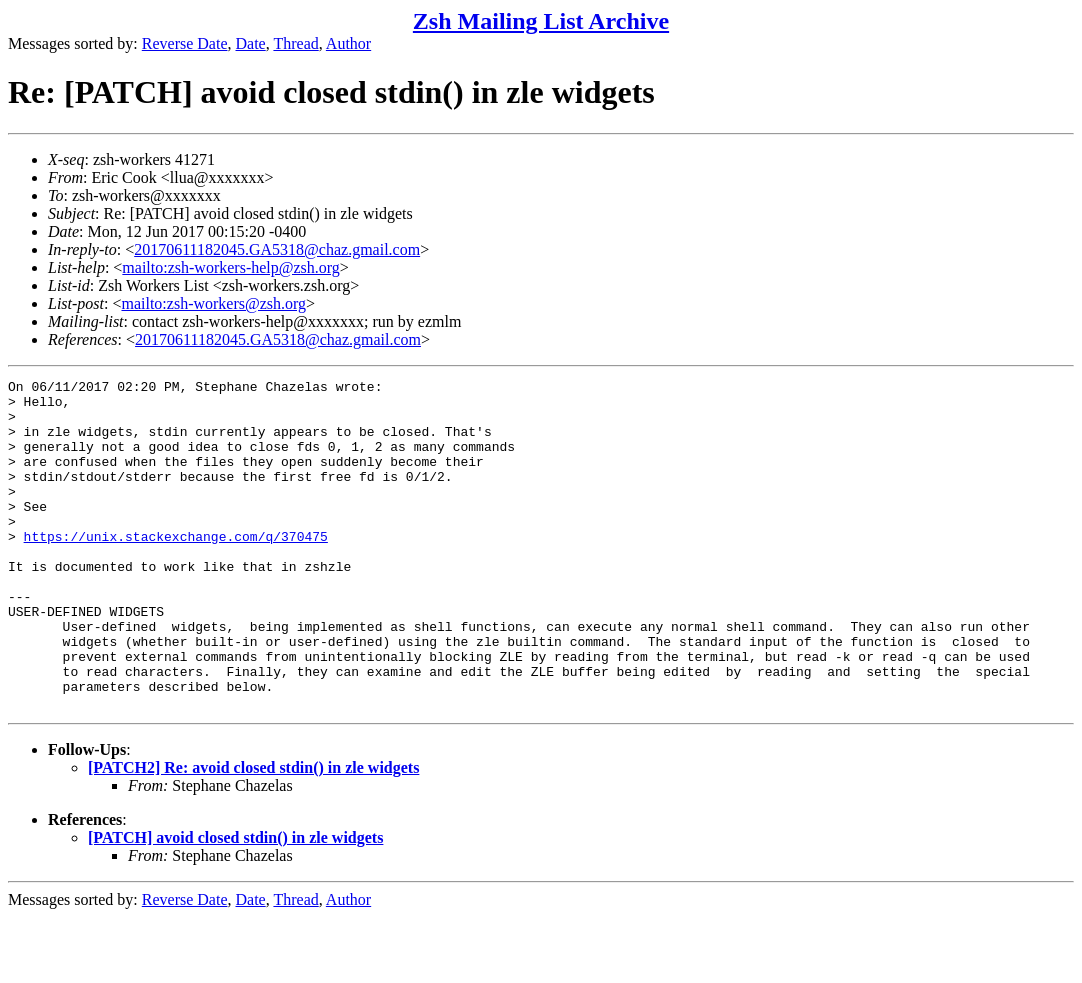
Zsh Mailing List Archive (541, 21)
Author (348, 43)
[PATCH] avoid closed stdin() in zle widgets (235, 903)
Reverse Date (185, 43)
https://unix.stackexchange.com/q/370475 (176, 569)
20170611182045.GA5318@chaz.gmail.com (277, 249)
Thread (295, 43)
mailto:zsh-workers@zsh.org (213, 303)
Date (251, 43)
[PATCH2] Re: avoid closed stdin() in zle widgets (253, 833)
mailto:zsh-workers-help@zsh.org (231, 267)
